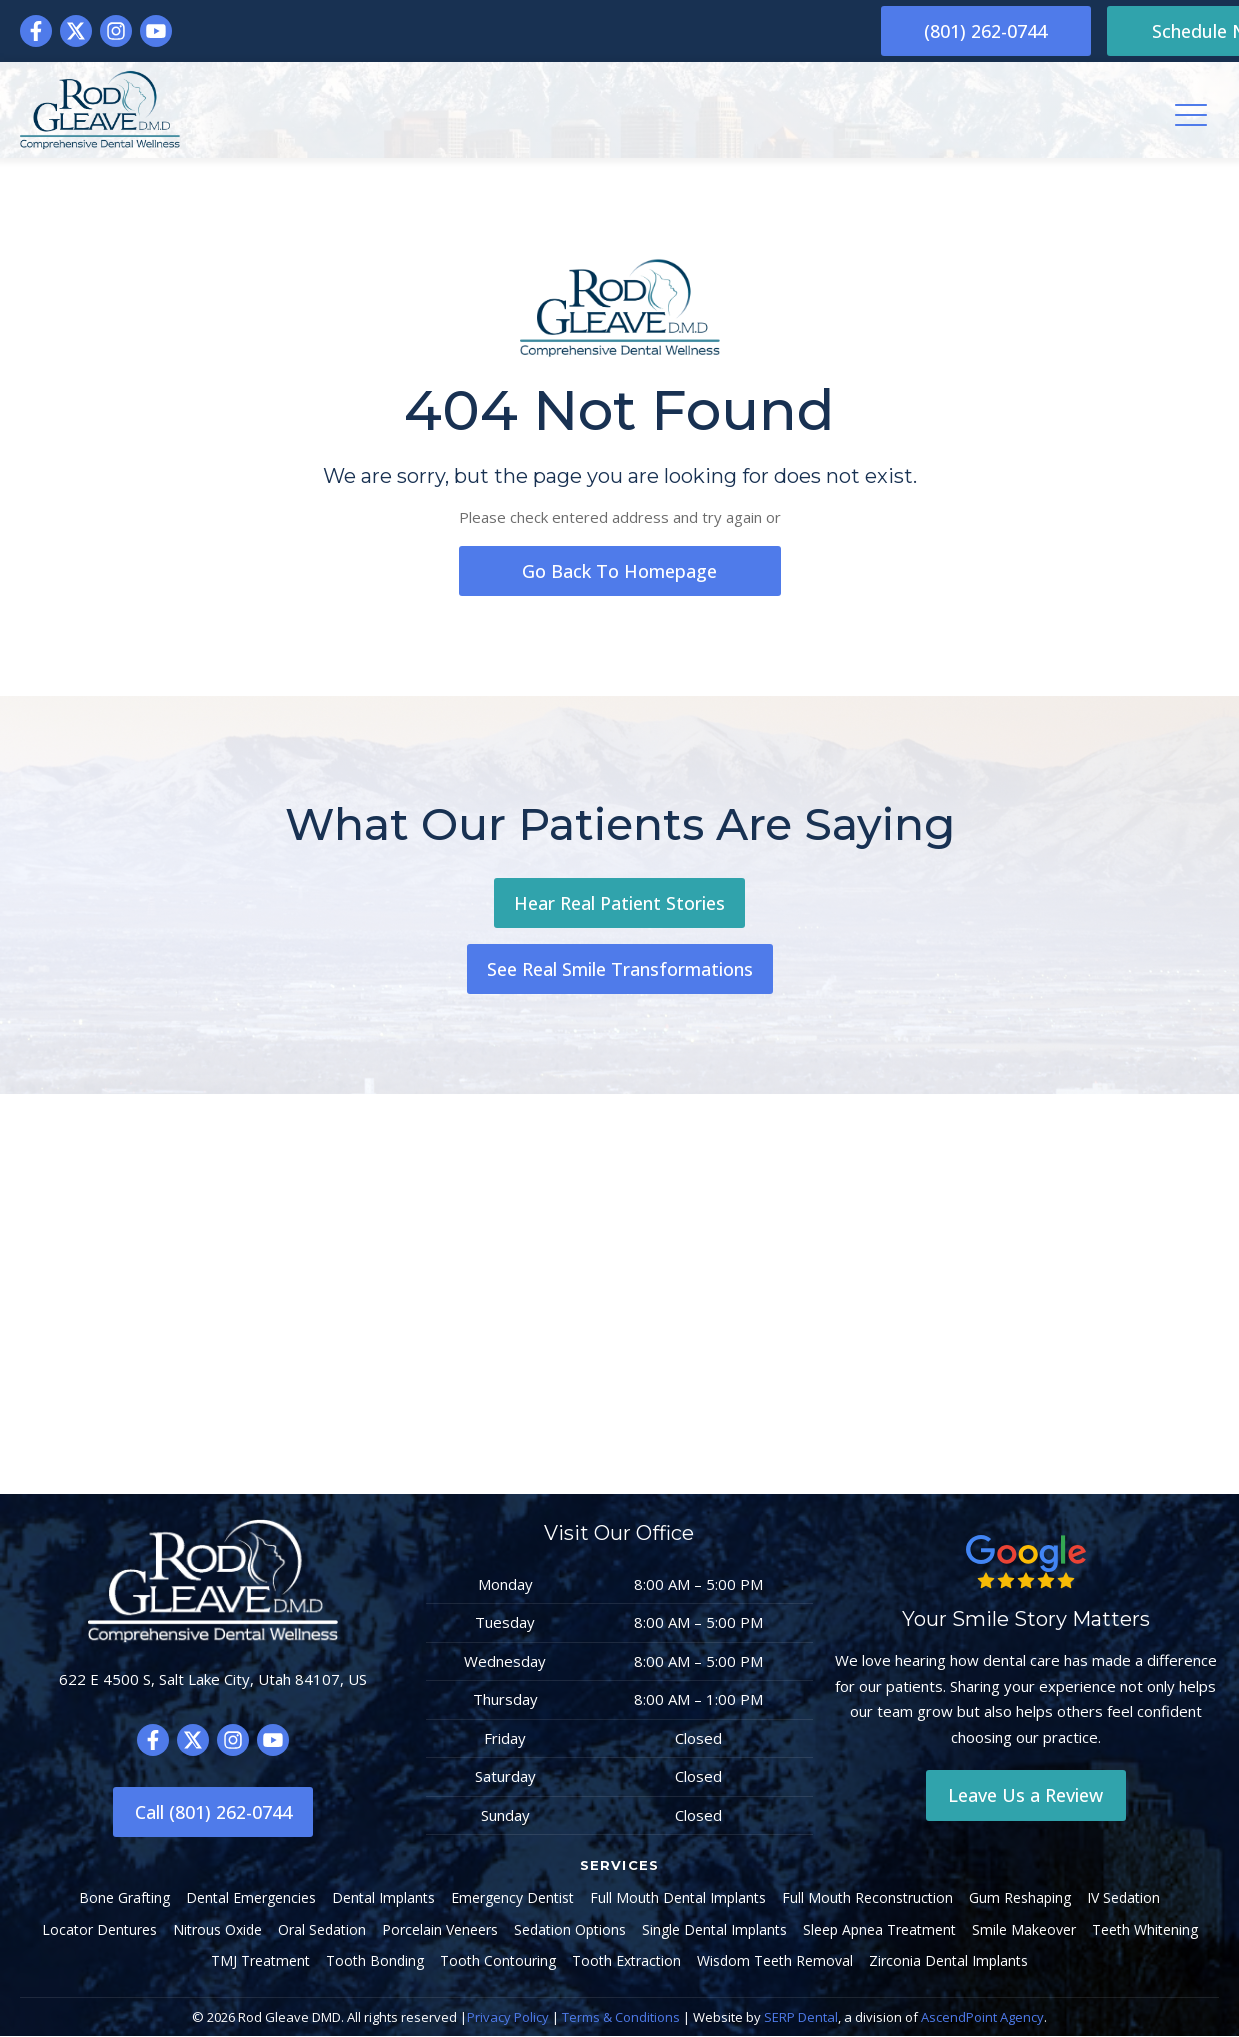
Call (213, 1812)
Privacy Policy (508, 2018)
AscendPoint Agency (982, 2018)
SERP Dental (801, 2018)
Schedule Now (1119, 31)
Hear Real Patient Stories (619, 903)
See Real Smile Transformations (620, 970)
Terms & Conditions (621, 2018)
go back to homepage (620, 571)
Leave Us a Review (1025, 1796)
